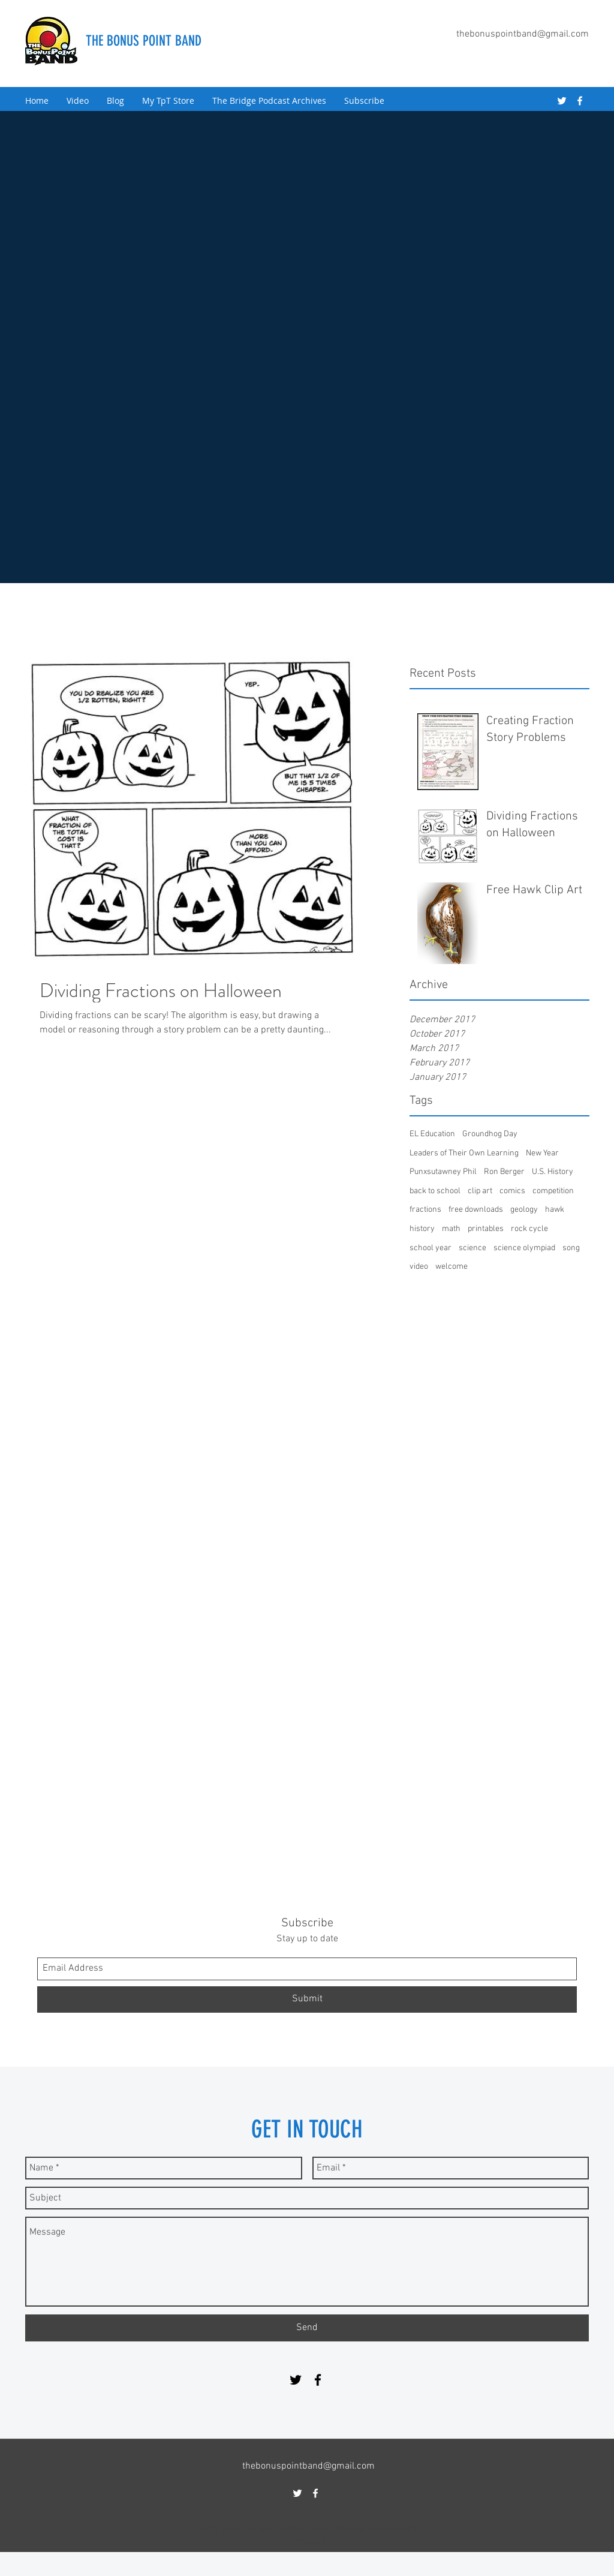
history (422, 1229)
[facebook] (580, 101)
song (571, 1248)
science (472, 1248)
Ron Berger (504, 1172)
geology (524, 1210)
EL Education (432, 1134)
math (451, 1229)
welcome (451, 1267)
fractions (425, 1210)
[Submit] (307, 1999)
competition (553, 1191)
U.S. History (552, 1172)
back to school (435, 1191)
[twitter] (562, 101)
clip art (480, 1191)
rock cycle (529, 1229)
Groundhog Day (489, 1134)
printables (486, 1229)
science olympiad (524, 1248)
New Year (542, 1153)
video (419, 1267)
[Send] (307, 2327)
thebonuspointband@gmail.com (522, 34)
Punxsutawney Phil (443, 1172)
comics (512, 1191)
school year (431, 1248)
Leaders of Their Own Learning (464, 1153)
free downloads (476, 1210)
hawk (554, 1210)
